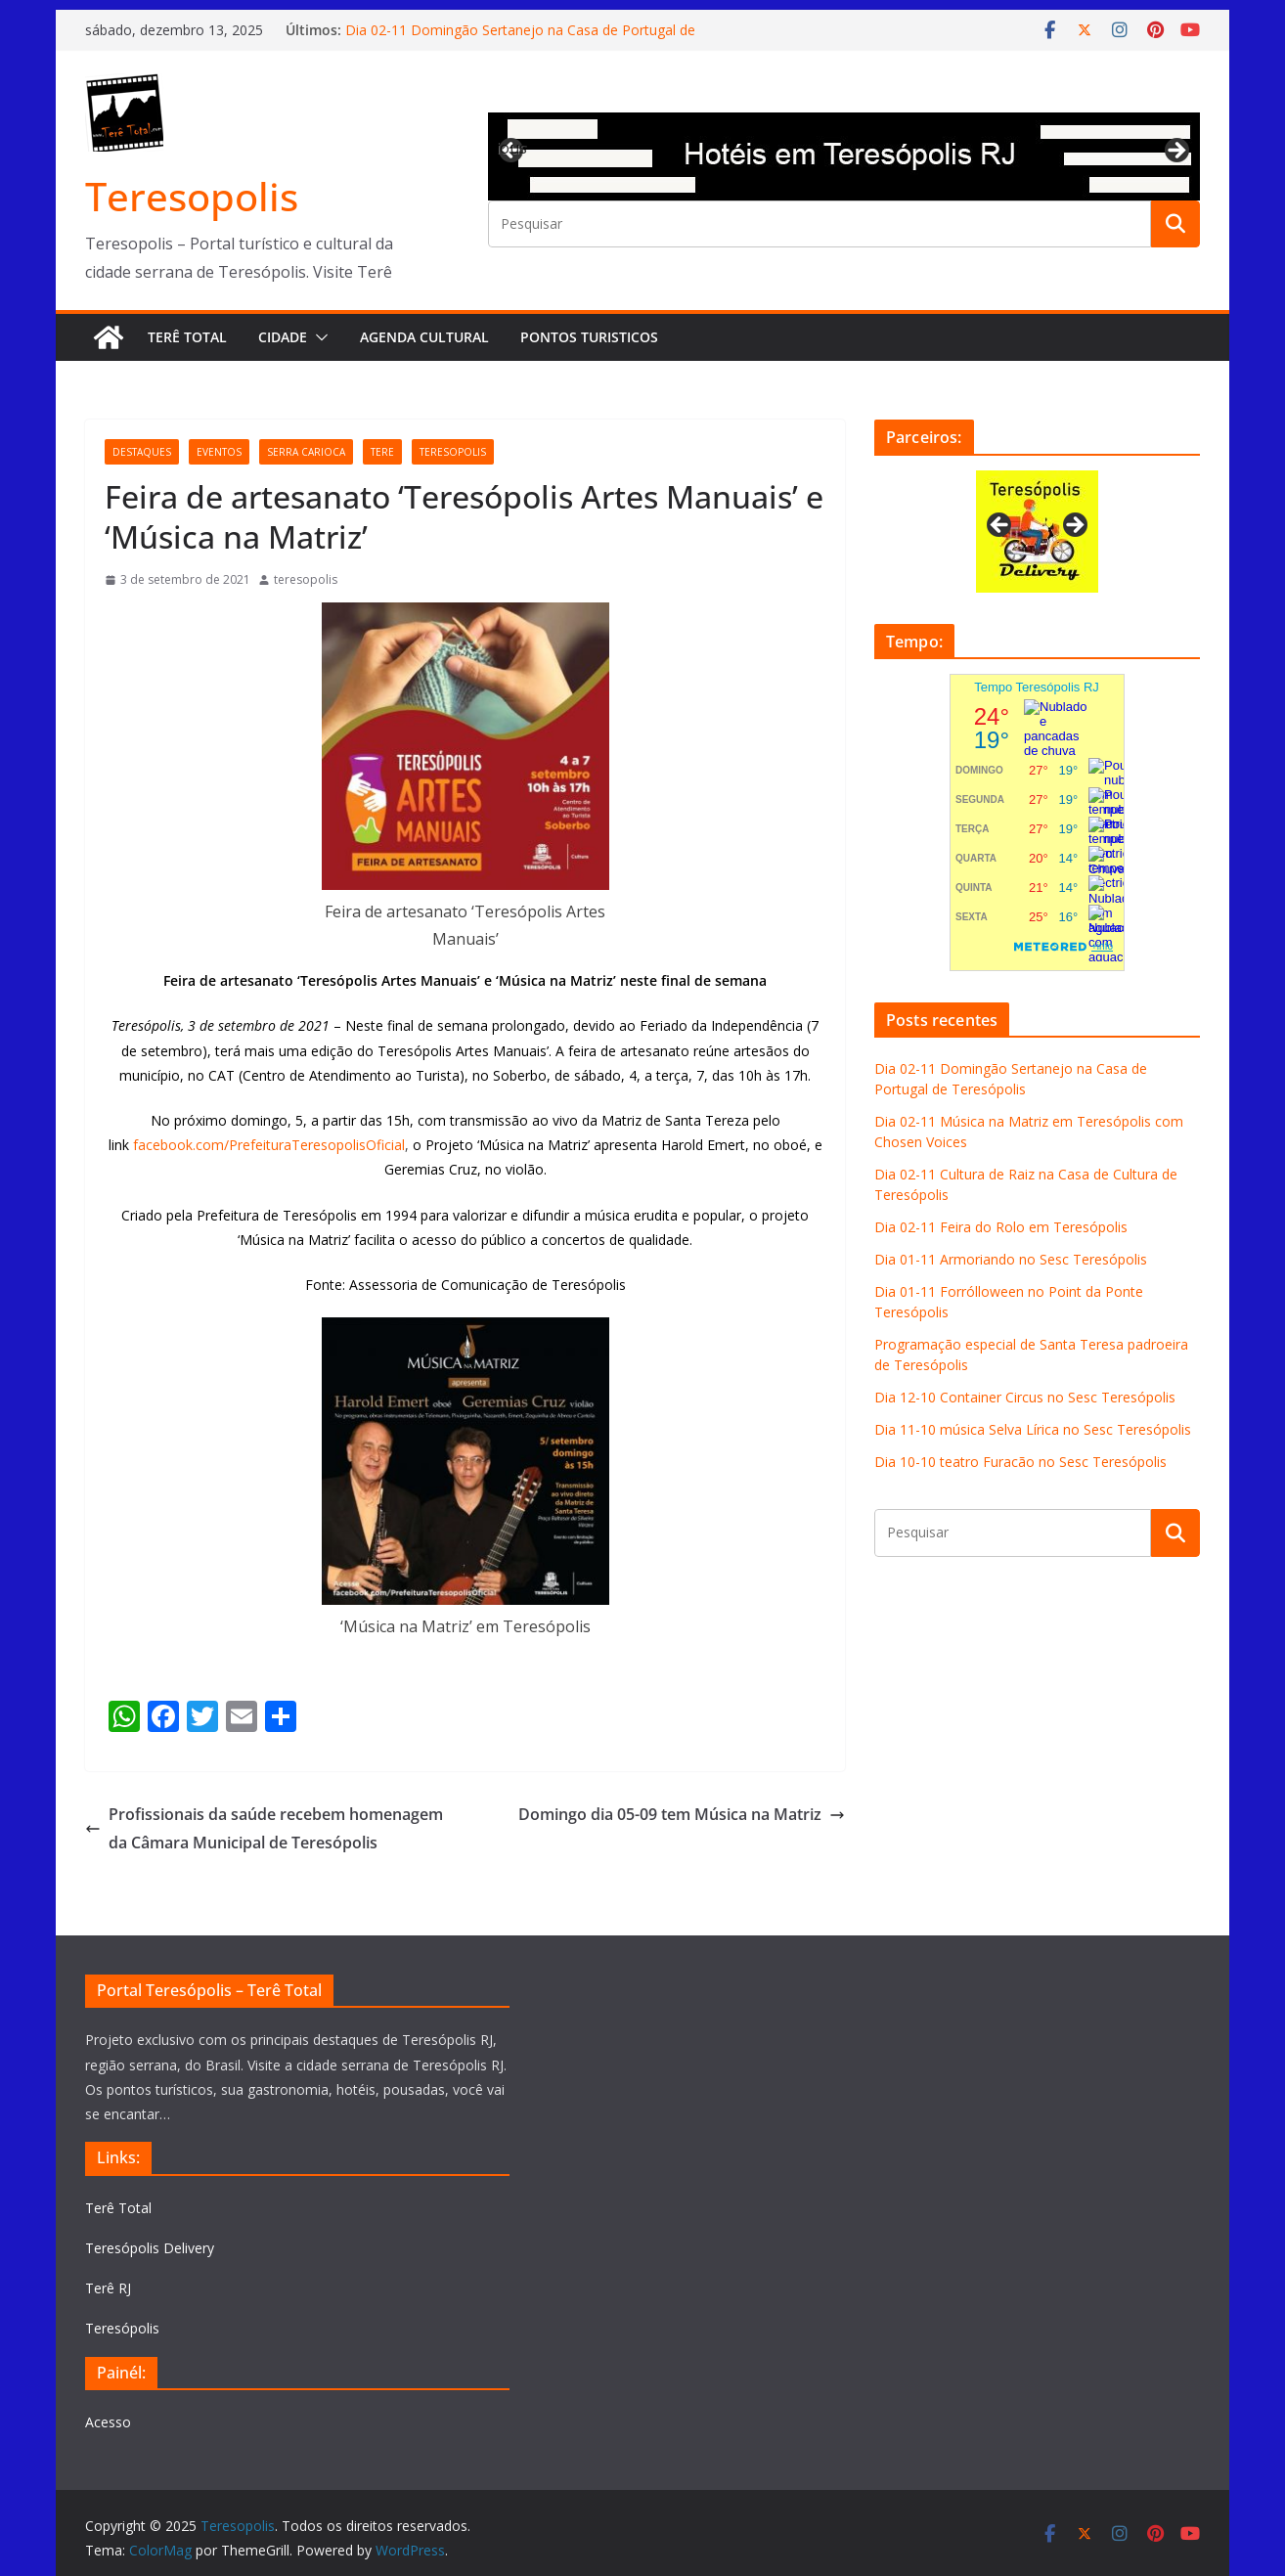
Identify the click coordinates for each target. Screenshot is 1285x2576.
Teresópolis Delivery (149, 2248)
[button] (318, 337)
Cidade (282, 337)
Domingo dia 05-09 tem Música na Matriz (681, 1814)
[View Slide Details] (844, 156)
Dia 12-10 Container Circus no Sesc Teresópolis (1024, 1397)
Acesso (108, 2422)
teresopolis (453, 452)
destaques (141, 452)
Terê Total (187, 337)
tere (382, 452)
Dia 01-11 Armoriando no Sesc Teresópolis (1010, 1259)
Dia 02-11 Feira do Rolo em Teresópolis (1001, 1227)
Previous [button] (512, 147)
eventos (219, 452)
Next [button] (1175, 151)
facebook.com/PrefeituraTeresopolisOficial (269, 1144)
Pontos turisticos (589, 337)
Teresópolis (122, 2328)
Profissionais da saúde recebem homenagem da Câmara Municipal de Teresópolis (264, 1828)
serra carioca (306, 452)
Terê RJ (108, 2288)
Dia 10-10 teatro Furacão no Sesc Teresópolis (1020, 1461)
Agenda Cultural (424, 337)
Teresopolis (191, 196)
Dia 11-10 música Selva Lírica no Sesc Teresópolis (1032, 1429)
